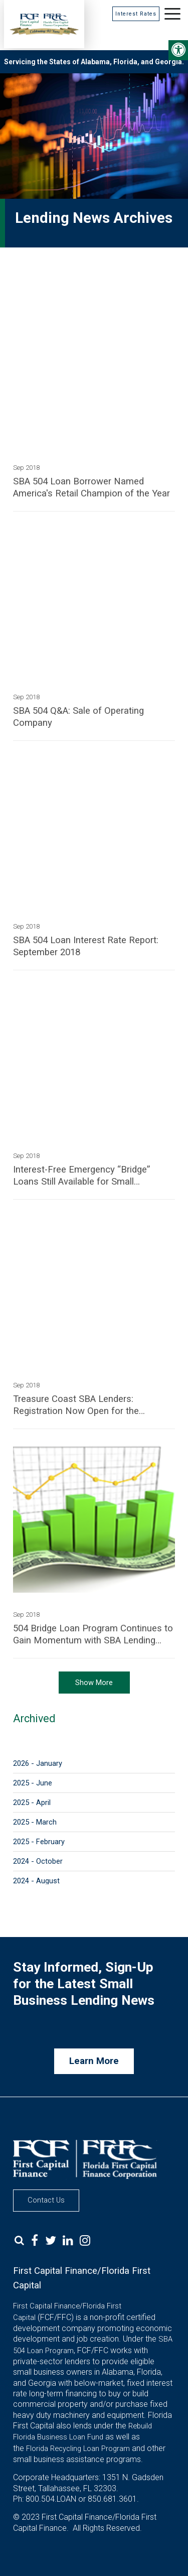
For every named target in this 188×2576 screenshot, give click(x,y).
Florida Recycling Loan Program (78, 2448)
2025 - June (32, 1782)
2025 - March (35, 1822)
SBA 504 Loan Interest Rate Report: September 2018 (85, 946)
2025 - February (39, 1841)
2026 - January (37, 1763)
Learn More (94, 2061)
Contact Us (46, 2200)
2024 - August (36, 1880)
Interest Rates (135, 14)
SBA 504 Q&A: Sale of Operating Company (78, 716)
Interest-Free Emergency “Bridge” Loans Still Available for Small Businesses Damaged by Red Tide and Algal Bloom (92, 1176)
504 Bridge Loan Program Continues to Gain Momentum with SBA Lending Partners (93, 1634)
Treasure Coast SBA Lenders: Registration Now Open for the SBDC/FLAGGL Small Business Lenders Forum (76, 1405)
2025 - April (32, 1802)
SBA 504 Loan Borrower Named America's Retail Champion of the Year (91, 487)
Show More (94, 1682)
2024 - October (38, 1861)
